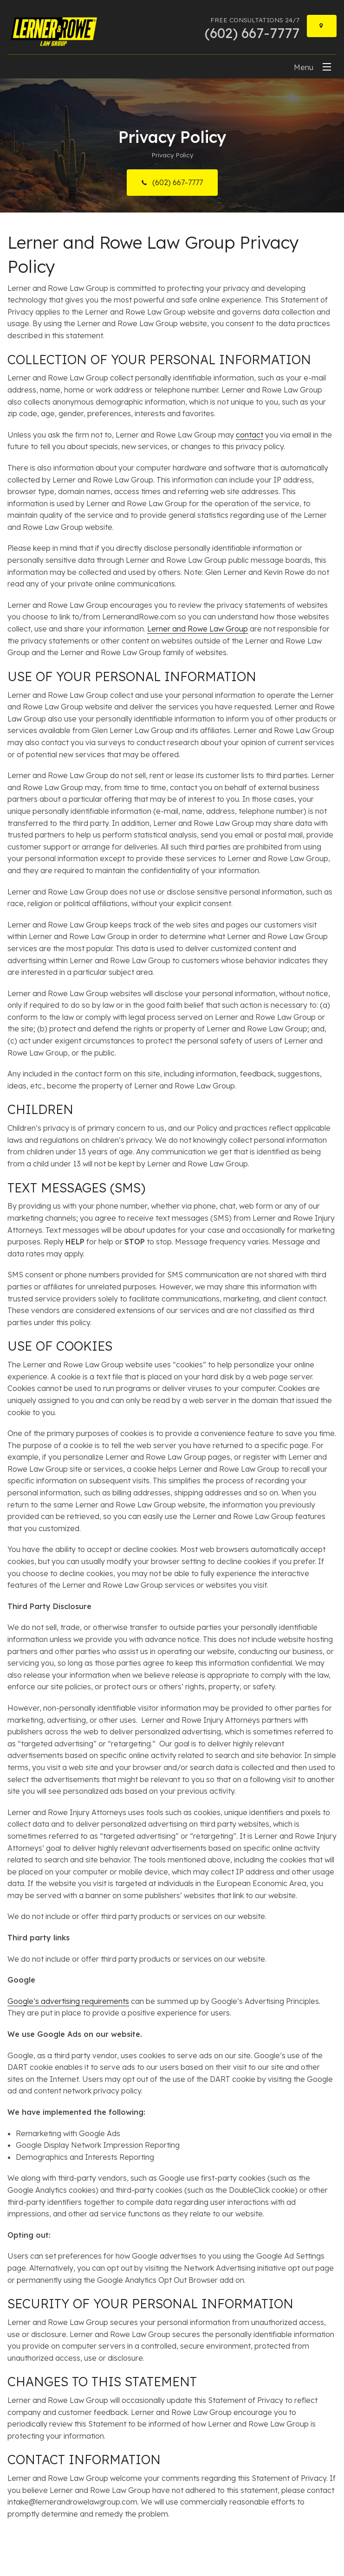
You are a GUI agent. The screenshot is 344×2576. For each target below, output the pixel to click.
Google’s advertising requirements (68, 2001)
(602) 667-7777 (176, 182)
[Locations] (322, 26)
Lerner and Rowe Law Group (197, 628)
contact (249, 434)
